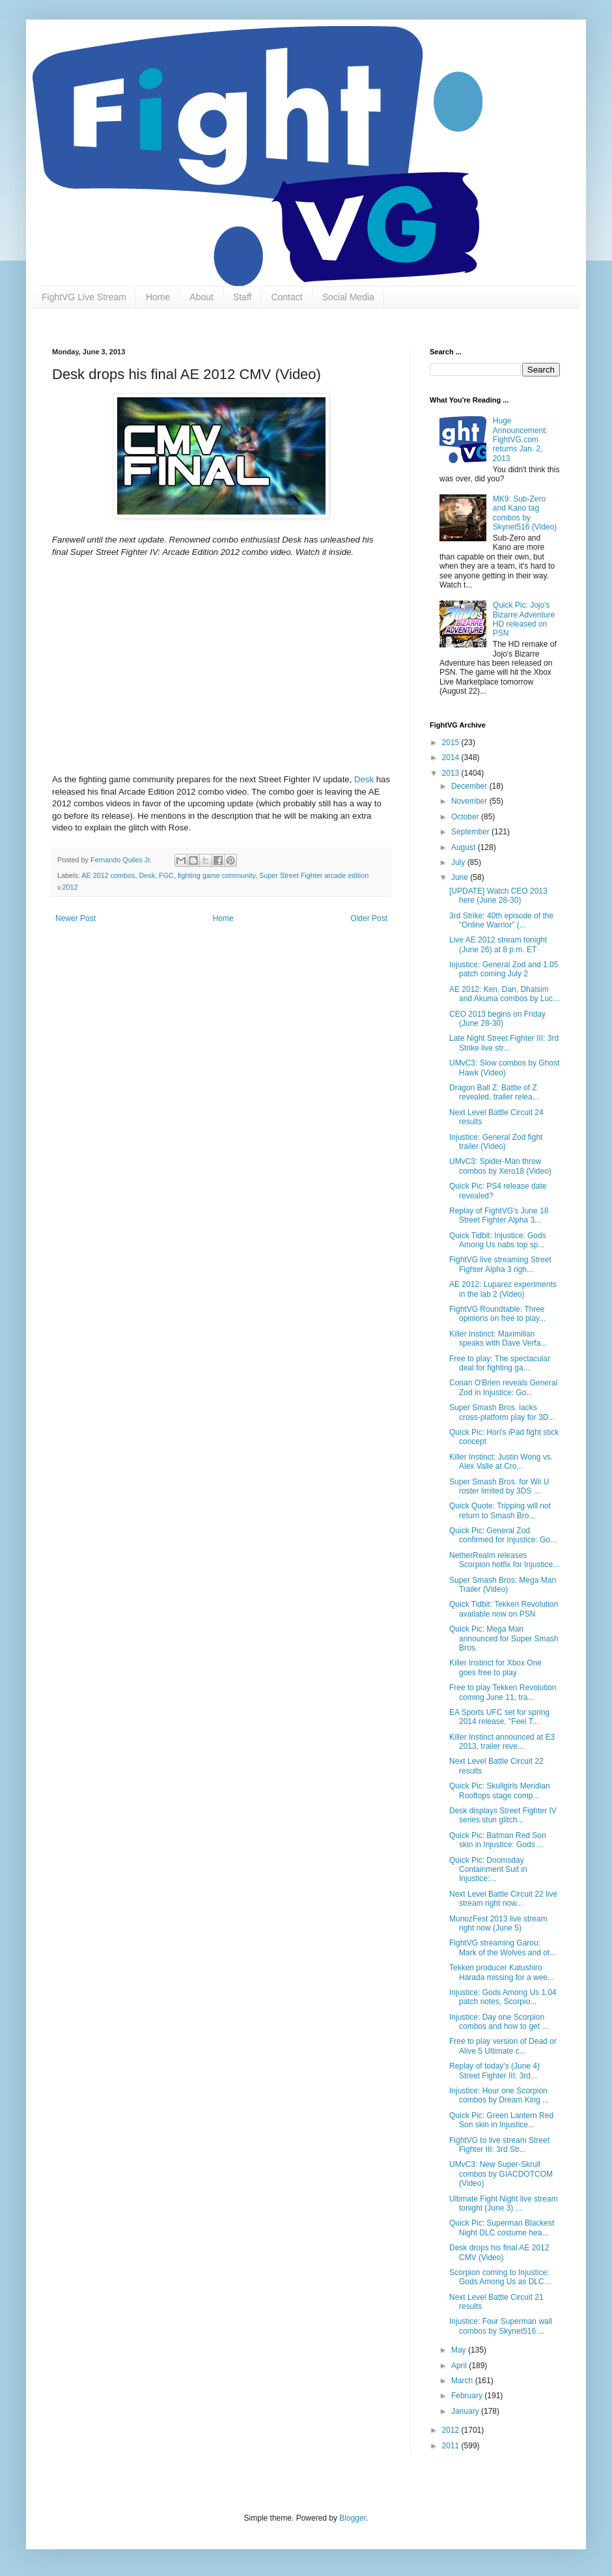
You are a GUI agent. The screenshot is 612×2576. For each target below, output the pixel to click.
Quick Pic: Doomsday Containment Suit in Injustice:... (488, 1870)
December (470, 786)
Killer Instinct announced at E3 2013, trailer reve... (502, 1742)
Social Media (348, 297)
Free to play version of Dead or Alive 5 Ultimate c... (503, 2046)
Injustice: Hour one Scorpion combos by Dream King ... (499, 2095)
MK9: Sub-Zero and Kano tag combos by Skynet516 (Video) (525, 512)
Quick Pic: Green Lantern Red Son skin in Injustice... (501, 2120)
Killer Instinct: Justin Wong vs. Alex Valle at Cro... (501, 1461)
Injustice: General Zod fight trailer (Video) (495, 1142)
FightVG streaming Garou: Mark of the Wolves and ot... (502, 1947)
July (459, 862)
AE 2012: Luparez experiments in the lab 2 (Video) (503, 1289)
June (460, 877)
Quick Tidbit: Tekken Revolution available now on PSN (503, 1609)
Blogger (352, 2518)
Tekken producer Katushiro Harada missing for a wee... (501, 1972)
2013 (452, 773)
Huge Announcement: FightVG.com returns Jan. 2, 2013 (520, 439)
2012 (452, 2430)
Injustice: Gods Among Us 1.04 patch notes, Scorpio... (503, 1997)
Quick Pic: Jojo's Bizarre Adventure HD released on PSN (524, 619)
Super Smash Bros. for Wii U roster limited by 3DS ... (499, 1486)
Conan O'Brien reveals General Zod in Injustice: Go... (503, 1387)
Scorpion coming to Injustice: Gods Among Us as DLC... (500, 2277)
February (467, 2395)
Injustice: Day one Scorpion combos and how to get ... (498, 2022)
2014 (452, 757)
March (463, 2380)
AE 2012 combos (108, 875)
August (464, 847)
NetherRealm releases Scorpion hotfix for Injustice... (504, 1560)
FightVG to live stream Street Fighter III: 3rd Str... (499, 2145)
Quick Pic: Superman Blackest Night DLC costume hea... (501, 2227)
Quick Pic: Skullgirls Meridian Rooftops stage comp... (499, 1790)
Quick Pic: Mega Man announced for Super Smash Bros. (504, 1638)
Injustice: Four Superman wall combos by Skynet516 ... (500, 2326)
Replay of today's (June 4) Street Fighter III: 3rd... (494, 2070)
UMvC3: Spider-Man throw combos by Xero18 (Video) (500, 1166)
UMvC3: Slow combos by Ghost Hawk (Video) (504, 1067)
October (466, 816)
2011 (452, 2445)
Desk (364, 779)
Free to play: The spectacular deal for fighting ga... (499, 1363)
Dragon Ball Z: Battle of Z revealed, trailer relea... (494, 1092)
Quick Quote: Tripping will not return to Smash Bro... (500, 1510)
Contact (286, 297)
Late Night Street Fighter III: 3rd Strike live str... (504, 1043)
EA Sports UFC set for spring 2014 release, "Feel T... (499, 1717)
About (201, 297)
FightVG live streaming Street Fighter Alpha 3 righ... (500, 1264)
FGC (166, 875)
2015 (452, 742)
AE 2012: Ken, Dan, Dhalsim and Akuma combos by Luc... (504, 994)
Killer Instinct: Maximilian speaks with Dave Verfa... (498, 1338)
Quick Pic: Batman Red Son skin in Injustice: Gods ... (497, 1840)
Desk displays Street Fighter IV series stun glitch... (503, 1815)
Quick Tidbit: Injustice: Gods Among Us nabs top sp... (497, 1240)
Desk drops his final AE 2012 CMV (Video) (499, 2252)
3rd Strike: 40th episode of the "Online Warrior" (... (501, 920)
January (466, 2411)
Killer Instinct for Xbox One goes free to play (495, 1667)
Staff (242, 297)
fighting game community (216, 875)
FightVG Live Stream (84, 297)
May (459, 2350)
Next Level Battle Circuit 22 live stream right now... (503, 1899)
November (470, 801)
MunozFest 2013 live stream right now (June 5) (498, 1923)
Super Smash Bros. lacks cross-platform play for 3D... (502, 1412)
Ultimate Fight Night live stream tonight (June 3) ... (503, 2203)
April (460, 2365)
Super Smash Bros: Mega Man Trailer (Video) (502, 1585)
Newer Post (75, 918)
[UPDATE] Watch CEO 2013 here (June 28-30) (498, 895)
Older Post (368, 918)
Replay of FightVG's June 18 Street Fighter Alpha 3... (498, 1215)
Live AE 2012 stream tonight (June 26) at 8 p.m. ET (498, 944)
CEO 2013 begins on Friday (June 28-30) (497, 1019)
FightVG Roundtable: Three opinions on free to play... (497, 1314)
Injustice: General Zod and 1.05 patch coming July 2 (503, 969)
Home (158, 297)
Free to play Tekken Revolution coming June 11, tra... (503, 1692)
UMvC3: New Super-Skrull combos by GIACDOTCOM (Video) (501, 2174)
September (471, 831)
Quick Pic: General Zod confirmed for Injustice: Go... (503, 1535)
